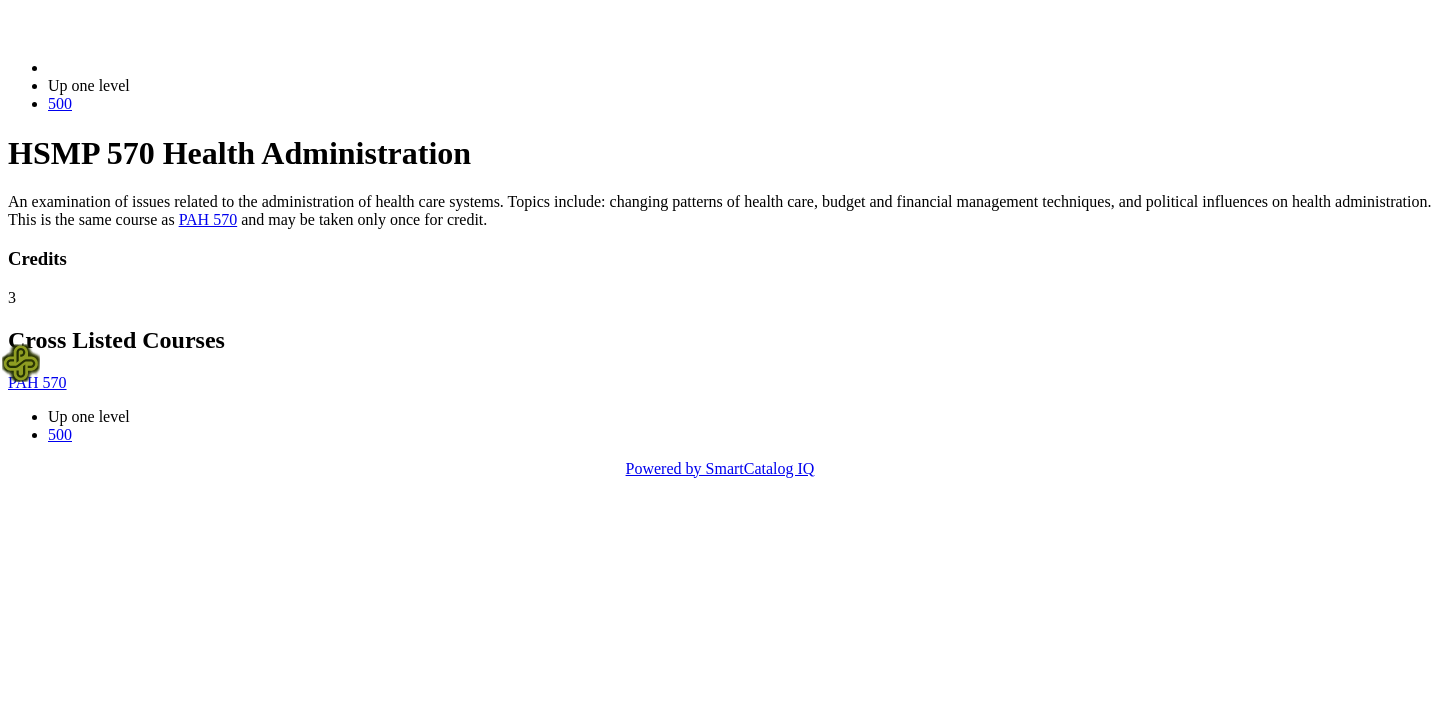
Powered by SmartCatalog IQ (720, 468)
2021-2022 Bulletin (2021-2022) (152, 67)
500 (60, 103)
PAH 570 (208, 219)
